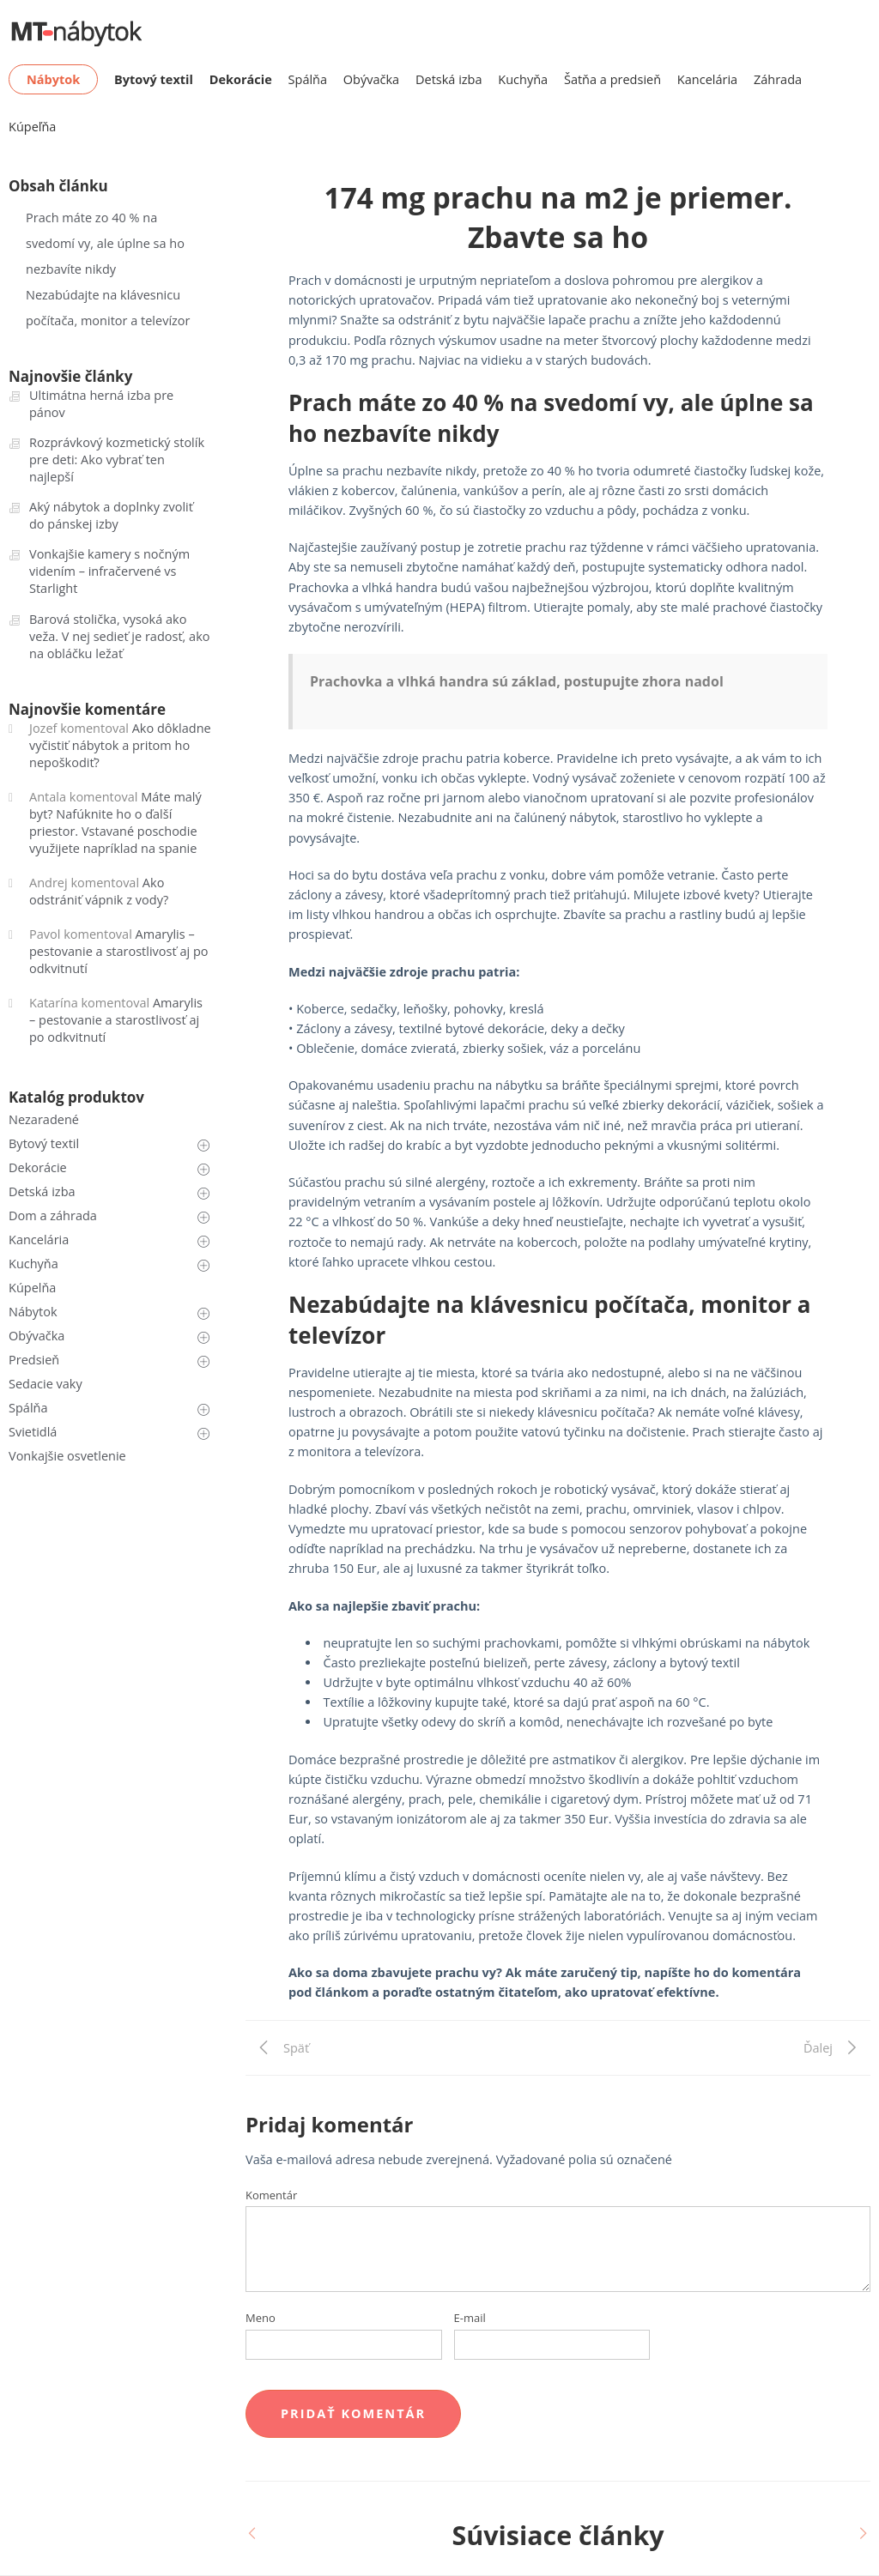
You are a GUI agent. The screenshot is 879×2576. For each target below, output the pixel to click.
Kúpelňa (32, 1287)
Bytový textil (44, 1143)
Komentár (271, 2195)
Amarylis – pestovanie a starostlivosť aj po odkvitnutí (118, 951)
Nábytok (33, 1311)
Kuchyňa (523, 79)
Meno (261, 2317)
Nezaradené (44, 1119)
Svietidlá (33, 1432)
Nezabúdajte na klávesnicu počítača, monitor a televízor (108, 308)
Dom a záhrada (53, 1215)
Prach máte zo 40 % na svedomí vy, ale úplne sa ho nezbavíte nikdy (105, 243)
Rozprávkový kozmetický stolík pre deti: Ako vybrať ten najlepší (116, 459)
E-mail (470, 2317)
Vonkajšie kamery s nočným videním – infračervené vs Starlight (109, 571)
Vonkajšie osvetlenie (67, 1456)
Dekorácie (38, 1167)
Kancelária (707, 79)
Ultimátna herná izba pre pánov (101, 403)
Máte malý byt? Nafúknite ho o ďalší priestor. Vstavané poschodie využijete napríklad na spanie (115, 822)
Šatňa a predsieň (612, 79)
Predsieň (34, 1359)
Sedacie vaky (45, 1384)
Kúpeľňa (32, 126)
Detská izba (448, 79)
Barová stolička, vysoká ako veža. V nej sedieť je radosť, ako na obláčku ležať (119, 636)
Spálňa (308, 79)
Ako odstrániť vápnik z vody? (98, 891)
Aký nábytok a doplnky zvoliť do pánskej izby (111, 515)
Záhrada (778, 79)
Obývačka (371, 79)
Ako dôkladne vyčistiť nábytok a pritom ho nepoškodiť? (120, 745)
